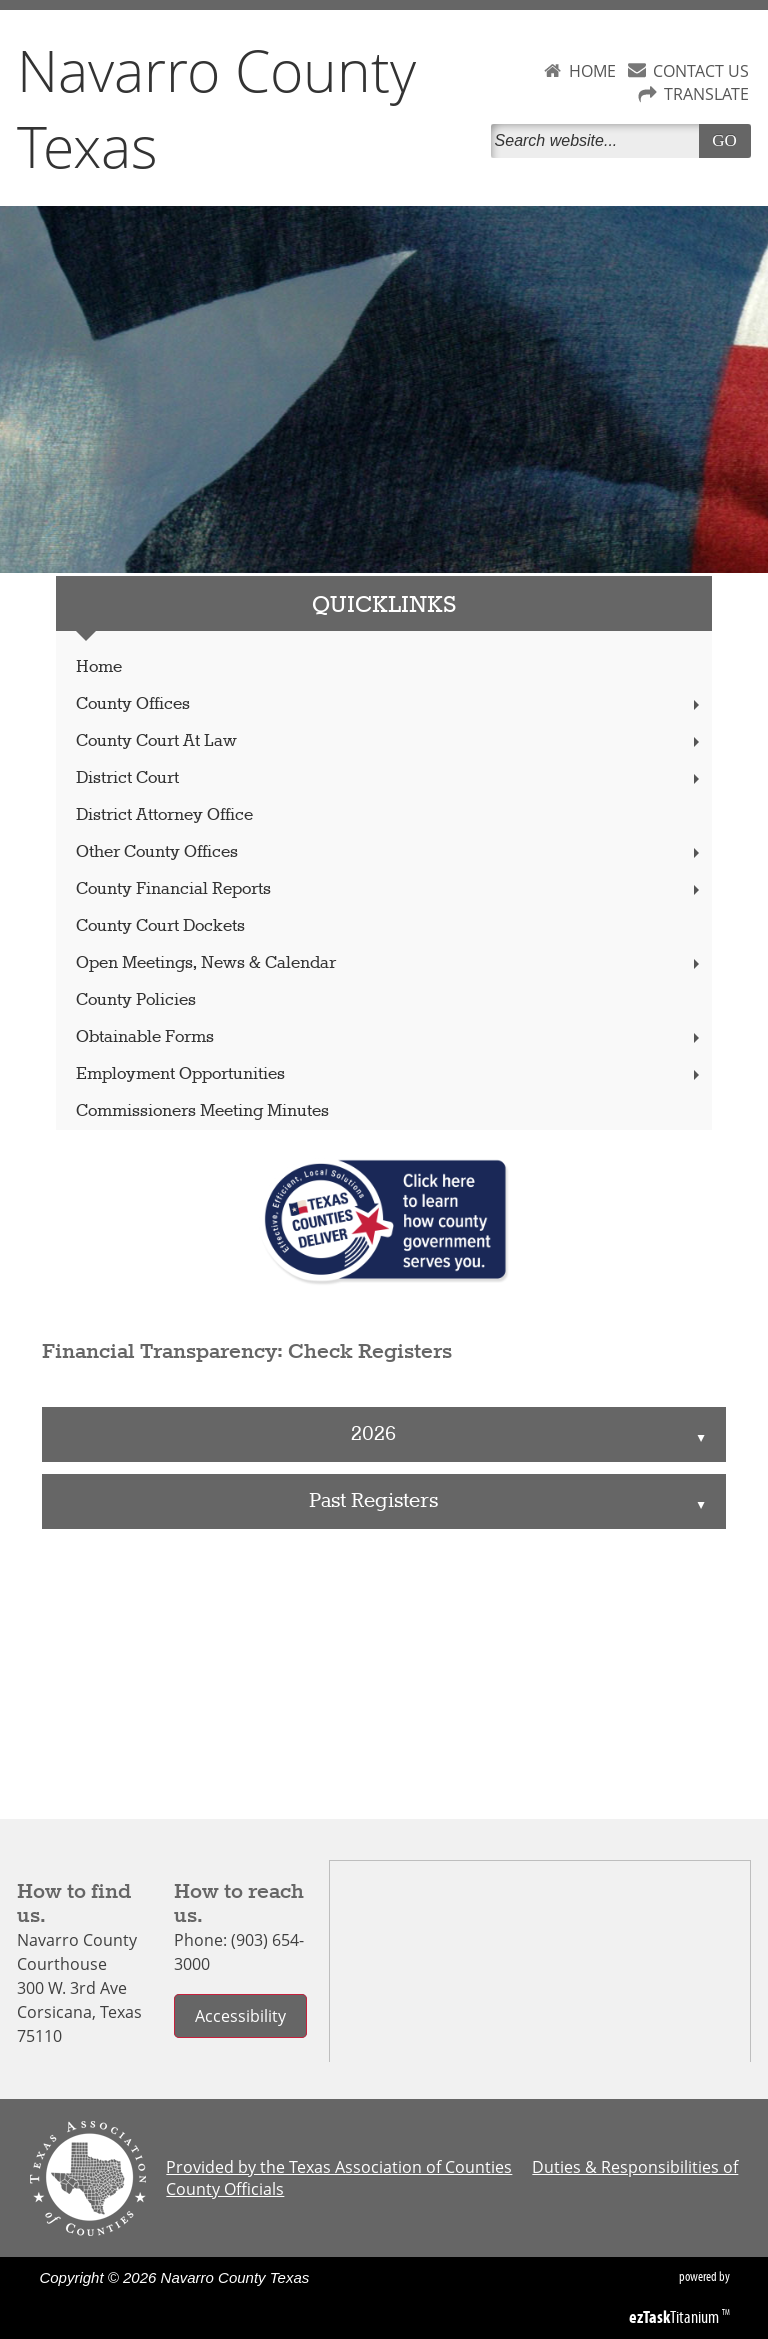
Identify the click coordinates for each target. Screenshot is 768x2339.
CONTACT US (701, 71)
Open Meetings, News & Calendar (390, 963)
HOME (592, 71)
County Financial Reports (390, 889)
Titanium (675, 2317)
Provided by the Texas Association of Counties (339, 2167)
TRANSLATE (706, 94)
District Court (390, 778)
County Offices (390, 704)
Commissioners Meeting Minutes (202, 1111)
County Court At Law (390, 741)
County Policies (136, 1000)
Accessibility (240, 2016)
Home (99, 667)
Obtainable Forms (390, 1037)
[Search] (599, 141)
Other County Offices (390, 852)
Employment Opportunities (390, 1074)
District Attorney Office (164, 815)
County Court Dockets (160, 926)
